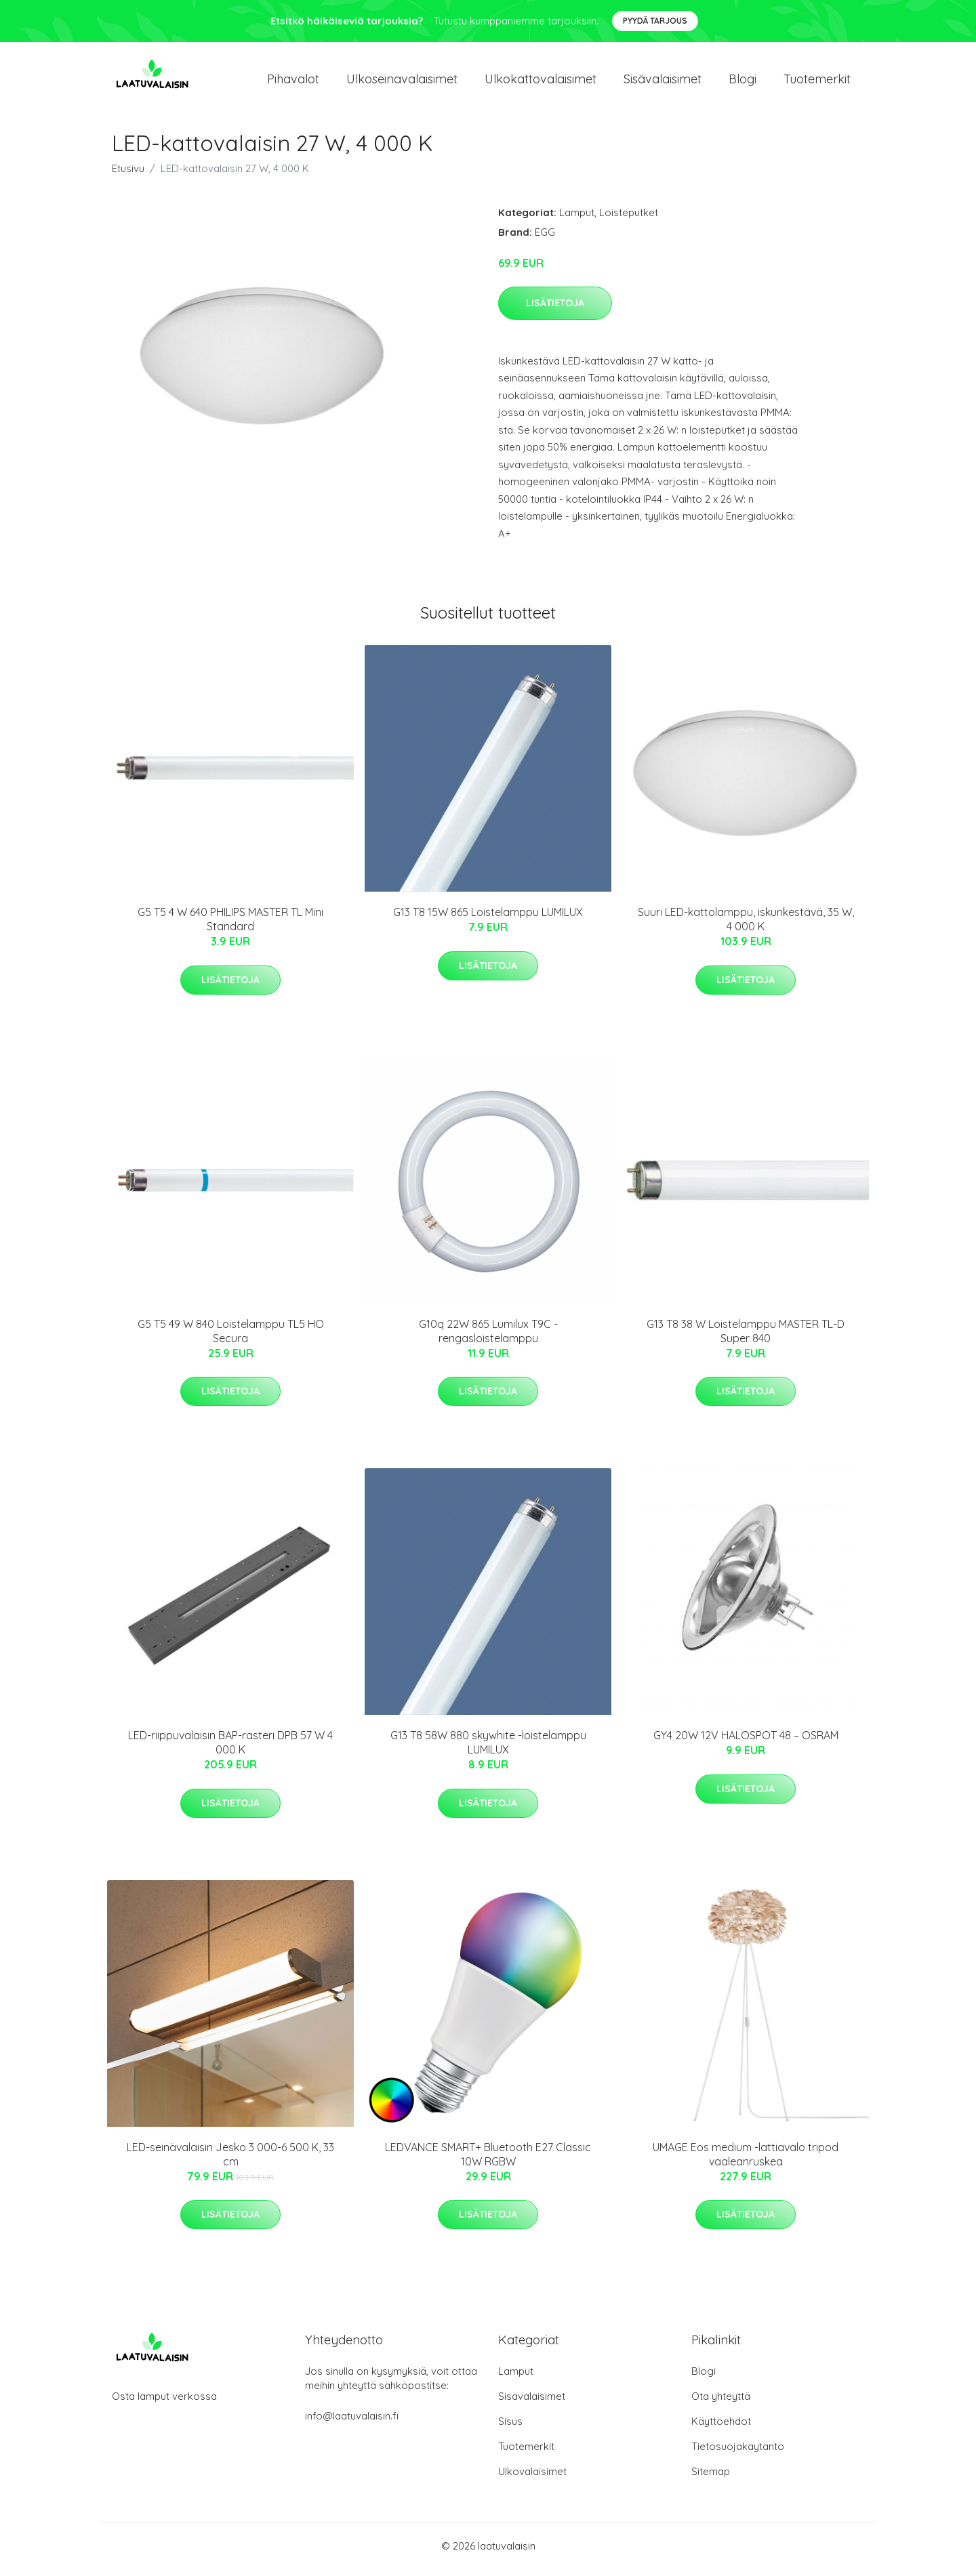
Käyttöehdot (721, 2428)
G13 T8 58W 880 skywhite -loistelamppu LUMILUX (488, 1750)
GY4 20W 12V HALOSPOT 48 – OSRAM (745, 1742)
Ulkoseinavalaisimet (402, 82)
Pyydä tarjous (655, 21)
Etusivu (128, 175)
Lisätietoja (555, 310)
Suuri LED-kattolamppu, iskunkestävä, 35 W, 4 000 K (746, 926)
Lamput (576, 219)
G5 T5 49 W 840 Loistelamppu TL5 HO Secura (231, 1338)
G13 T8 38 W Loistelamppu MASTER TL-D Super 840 (746, 1338)
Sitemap (710, 2478)
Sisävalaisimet (663, 82)
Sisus (510, 2428)
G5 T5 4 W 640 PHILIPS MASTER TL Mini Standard (230, 926)
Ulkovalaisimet (532, 2478)
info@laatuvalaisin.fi (352, 2422)
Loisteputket (628, 219)
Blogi (742, 82)
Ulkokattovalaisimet (540, 82)
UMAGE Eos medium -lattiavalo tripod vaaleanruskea (745, 2161)
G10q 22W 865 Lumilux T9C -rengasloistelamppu (488, 1338)
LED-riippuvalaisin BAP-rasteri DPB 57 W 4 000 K (230, 1750)
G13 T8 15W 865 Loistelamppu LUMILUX (488, 919)
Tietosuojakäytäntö (737, 2453)
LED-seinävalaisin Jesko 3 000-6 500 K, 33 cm (230, 2161)
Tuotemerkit (817, 82)
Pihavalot (293, 82)
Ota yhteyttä (720, 2402)
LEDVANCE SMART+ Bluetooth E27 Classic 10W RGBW (488, 2161)
